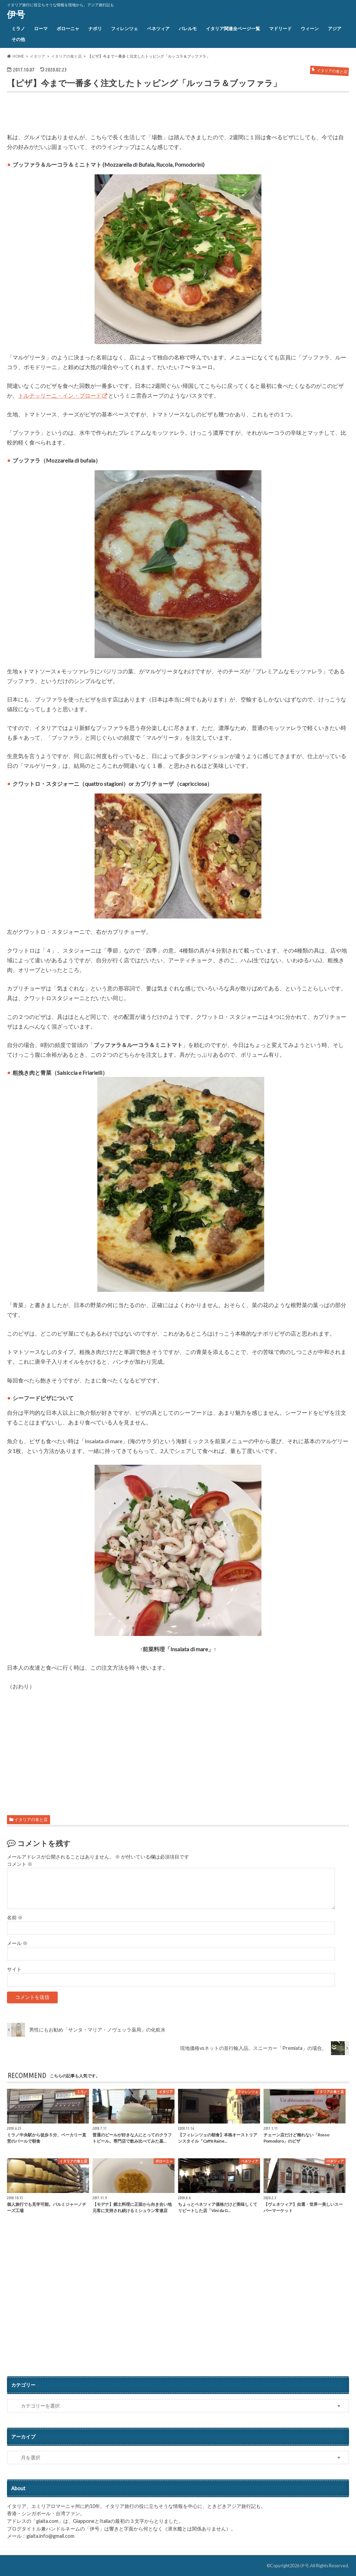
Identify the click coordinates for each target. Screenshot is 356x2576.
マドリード (280, 28)
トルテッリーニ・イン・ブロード (60, 395)
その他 (18, 39)
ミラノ (18, 28)
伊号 (16, 14)
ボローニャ (68, 28)
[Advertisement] (88, 114)
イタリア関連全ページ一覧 (233, 28)
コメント (19, 1864)
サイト (14, 1969)
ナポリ (95, 28)
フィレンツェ (124, 28)
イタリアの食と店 (31, 1819)
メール (17, 1943)
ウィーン (310, 28)
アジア (334, 28)
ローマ (41, 28)
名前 (15, 1917)
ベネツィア (158, 28)
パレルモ (188, 28)
